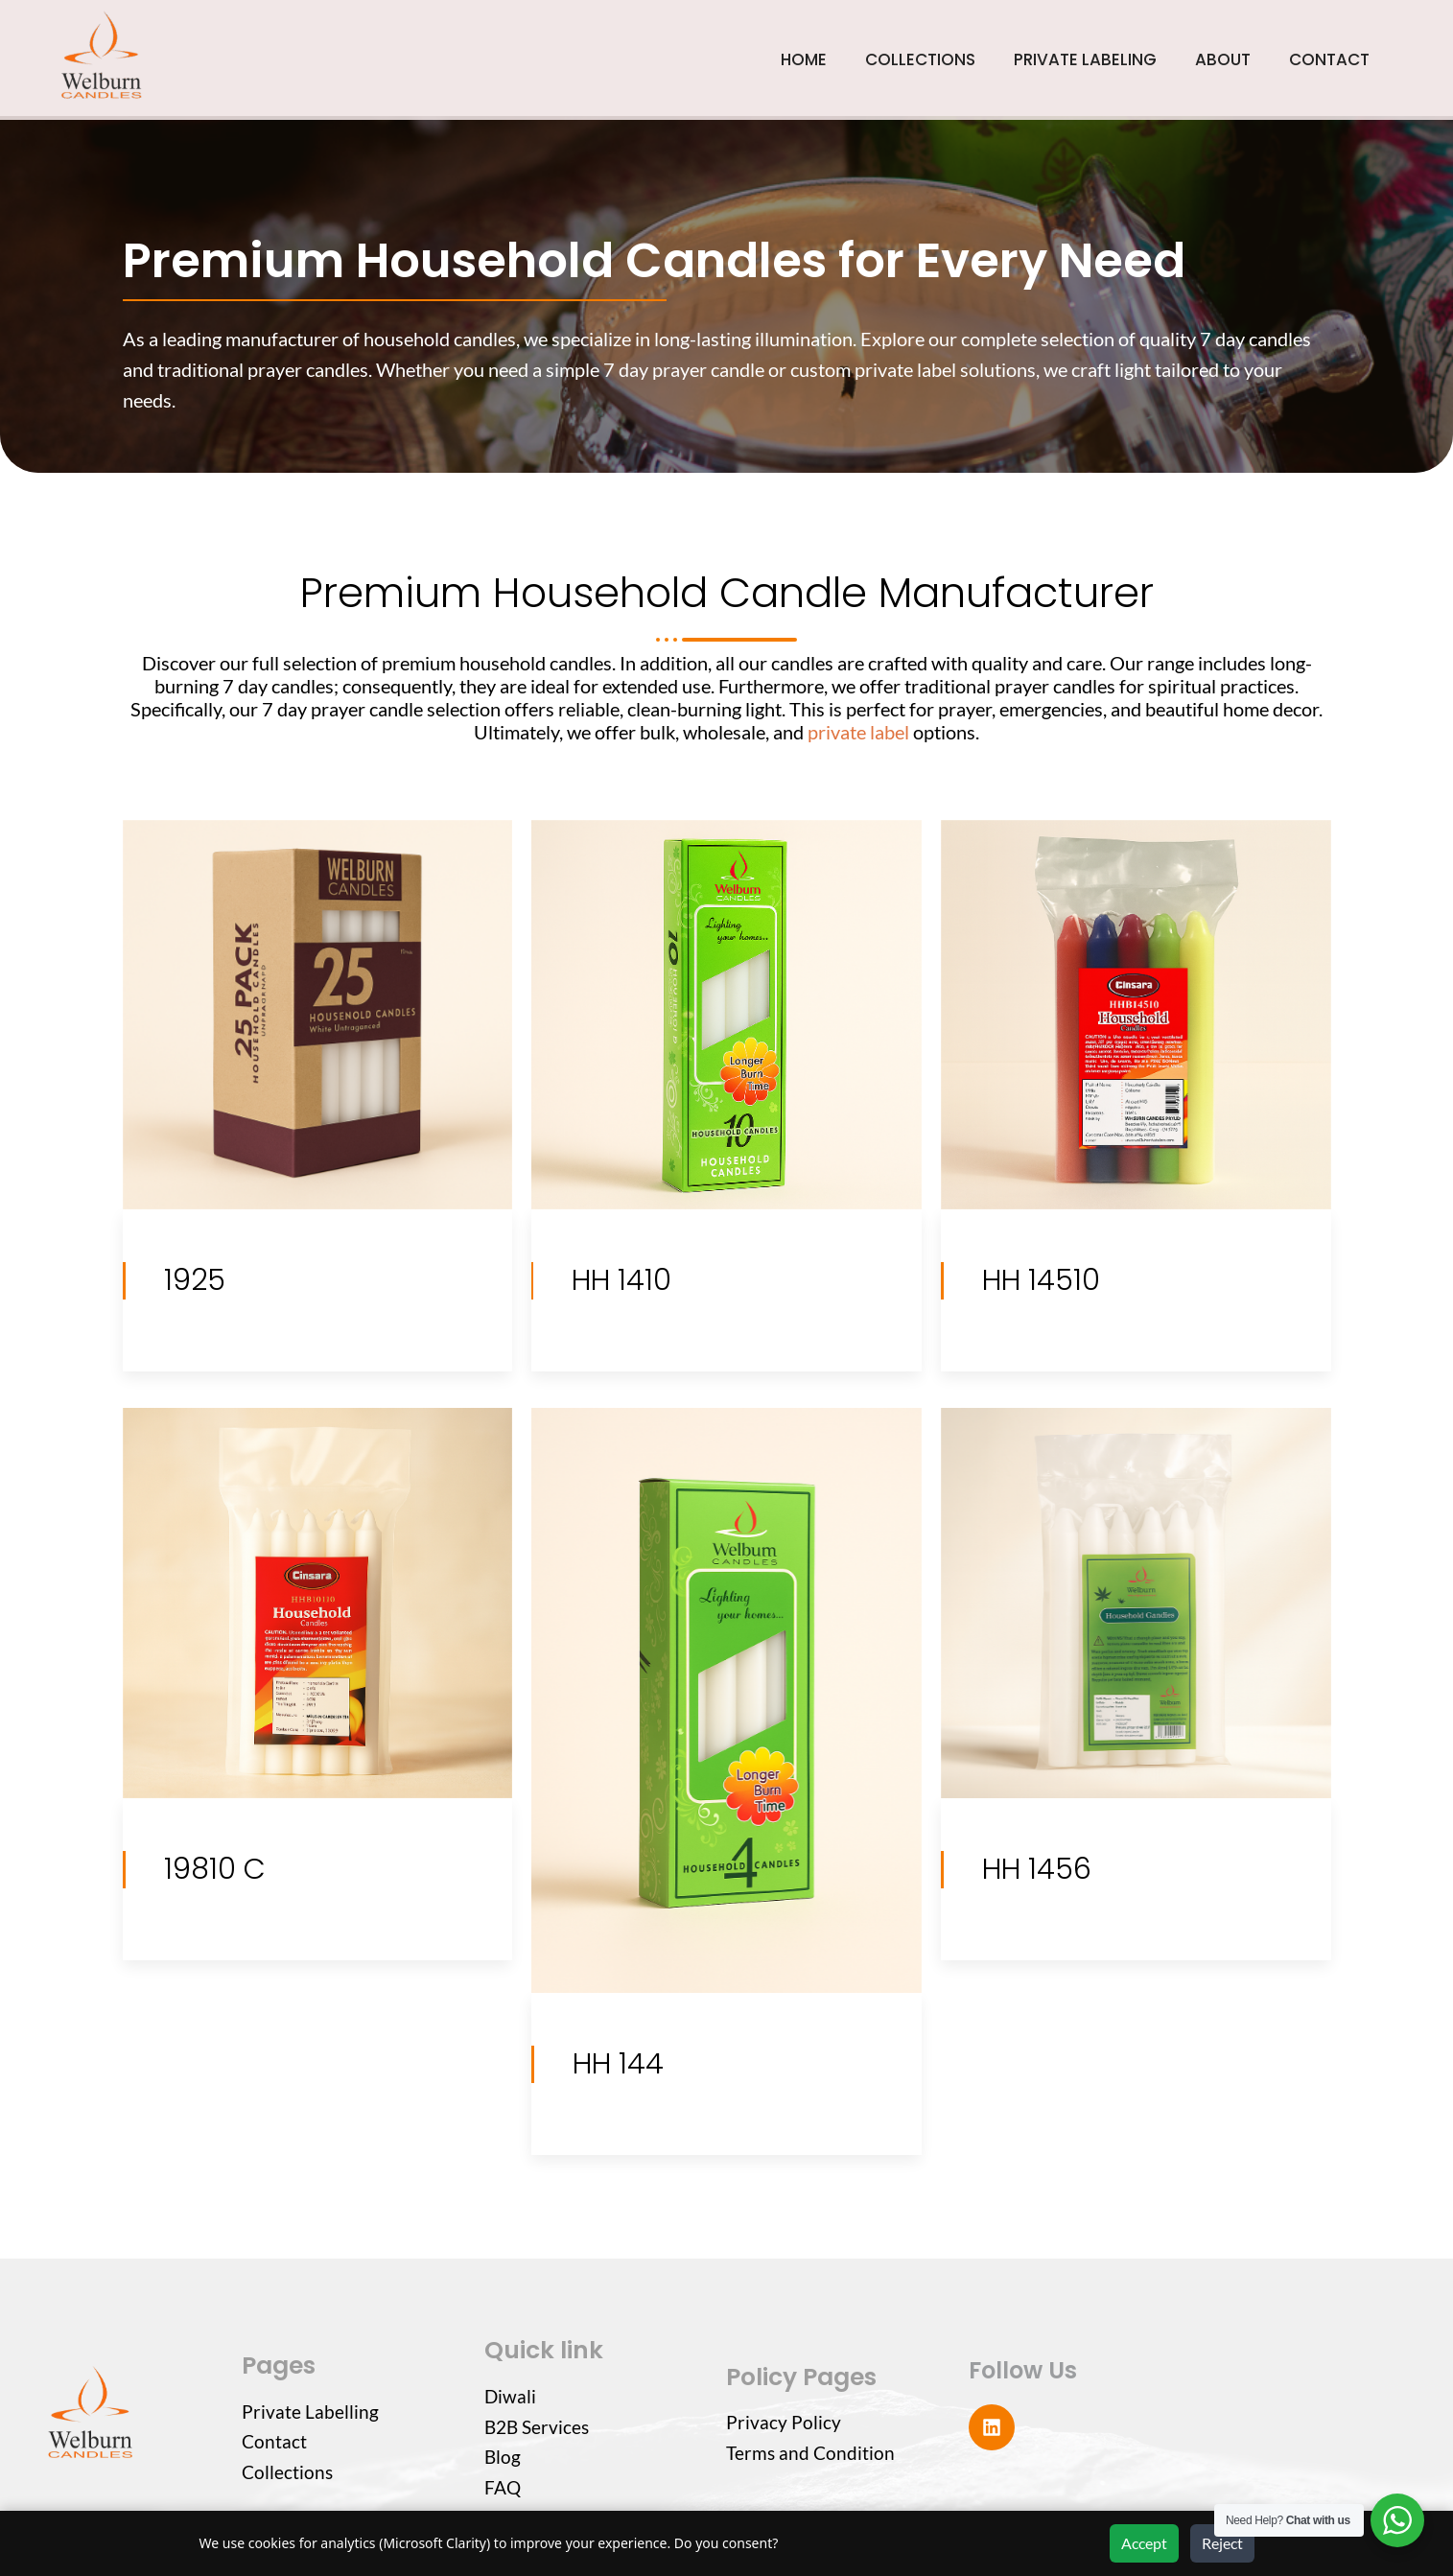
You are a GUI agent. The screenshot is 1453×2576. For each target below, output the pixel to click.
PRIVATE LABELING (1085, 59)
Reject (1222, 2543)
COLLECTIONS (920, 59)
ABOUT (1223, 59)
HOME (804, 59)
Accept (1144, 2543)
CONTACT (1329, 59)
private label (858, 731)
